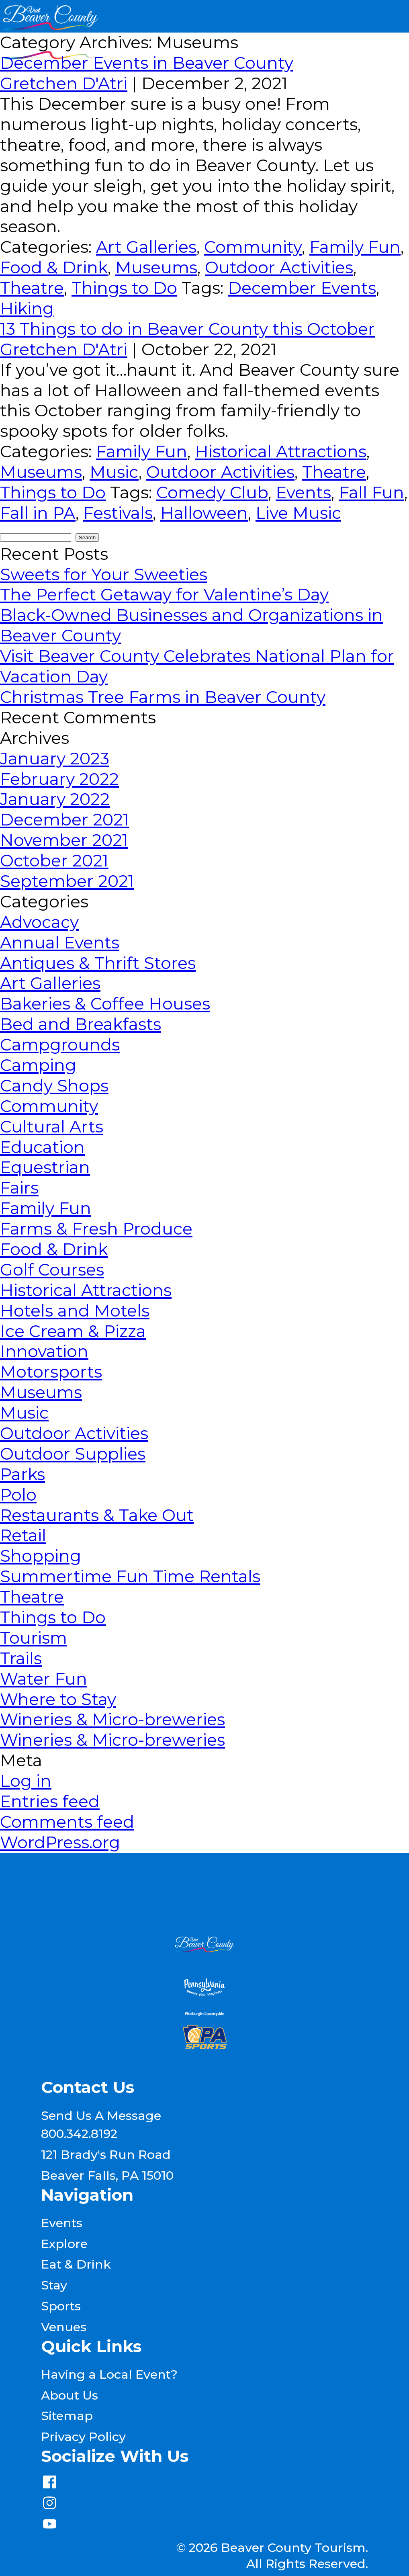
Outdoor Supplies (72, 1454)
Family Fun (355, 247)
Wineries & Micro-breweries (112, 1719)
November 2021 (64, 840)
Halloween (204, 513)
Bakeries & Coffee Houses (105, 1004)
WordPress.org (60, 1842)
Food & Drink (54, 267)
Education (42, 1147)
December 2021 (64, 819)
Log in (25, 1781)
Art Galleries (146, 247)
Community (253, 247)
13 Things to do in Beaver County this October (187, 329)
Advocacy (39, 922)
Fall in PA (38, 513)
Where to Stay (58, 1699)
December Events (302, 288)
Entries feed (50, 1801)
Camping (38, 1065)
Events (303, 492)
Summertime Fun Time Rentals (130, 1576)
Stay (54, 2285)
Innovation (44, 1351)
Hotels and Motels (74, 1311)
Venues (63, 2326)
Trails (21, 1658)
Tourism (33, 1638)
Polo (18, 1495)
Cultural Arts (51, 1126)
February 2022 (59, 779)
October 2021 (54, 860)
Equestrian (45, 1167)
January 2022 (55, 799)
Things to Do (124, 288)
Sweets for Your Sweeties (103, 574)
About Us (69, 2395)
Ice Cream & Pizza (73, 1331)
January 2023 (54, 758)
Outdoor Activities (279, 267)
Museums (156, 267)
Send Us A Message (101, 2115)
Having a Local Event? (109, 2374)
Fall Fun (371, 492)
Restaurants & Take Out (97, 1515)
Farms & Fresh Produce (96, 1229)
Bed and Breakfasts (80, 1024)
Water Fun (43, 1679)
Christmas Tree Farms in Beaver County (162, 697)
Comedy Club (212, 492)
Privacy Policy (83, 2436)
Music (114, 472)
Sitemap (67, 2415)
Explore (64, 2243)
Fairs (19, 1188)
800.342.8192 (79, 2133)
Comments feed (67, 1822)
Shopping (40, 1556)
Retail (23, 1535)
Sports (61, 2306)
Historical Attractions (280, 451)
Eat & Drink (76, 2264)
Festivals (118, 513)
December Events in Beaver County (146, 63)
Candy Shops (54, 1086)
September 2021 (67, 881)
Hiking (27, 308)
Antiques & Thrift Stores (98, 963)
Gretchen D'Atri (63, 83)
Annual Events (59, 942)
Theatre (32, 288)
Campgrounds (60, 1045)
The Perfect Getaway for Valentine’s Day (164, 594)
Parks (22, 1474)
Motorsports (51, 1372)
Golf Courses (52, 1270)
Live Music (298, 513)
